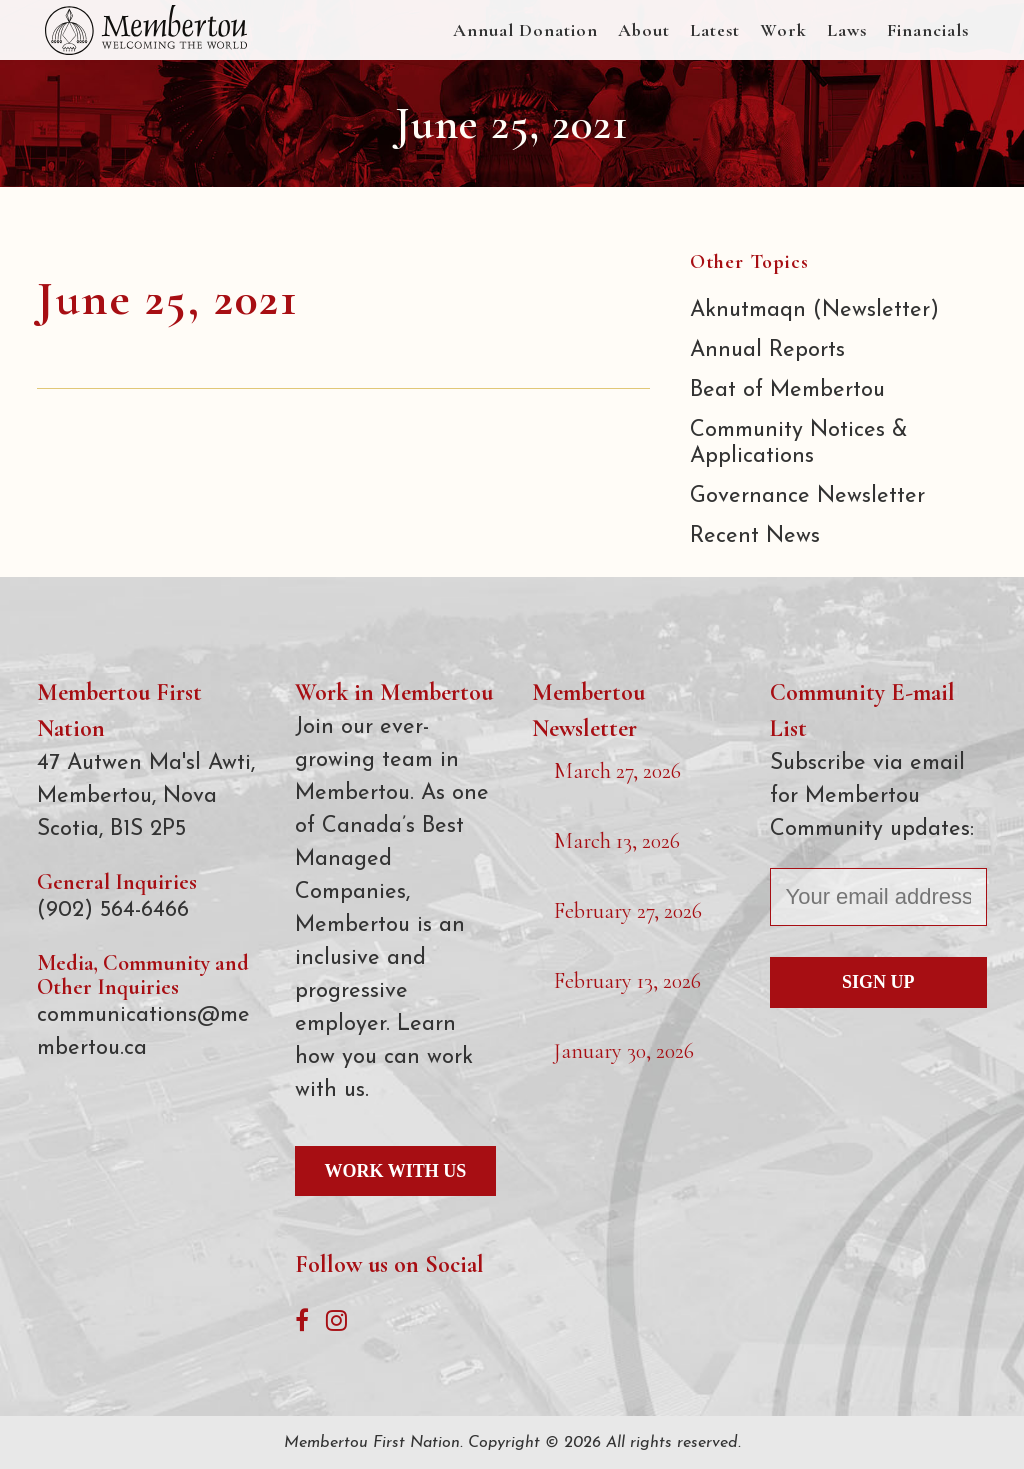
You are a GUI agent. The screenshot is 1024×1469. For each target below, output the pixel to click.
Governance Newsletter (807, 496)
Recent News (755, 536)
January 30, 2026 (624, 1051)
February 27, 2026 (628, 911)
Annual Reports (767, 350)
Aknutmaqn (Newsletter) (814, 310)
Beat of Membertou (787, 390)
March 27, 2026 (617, 771)
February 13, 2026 (627, 981)
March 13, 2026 (617, 841)
